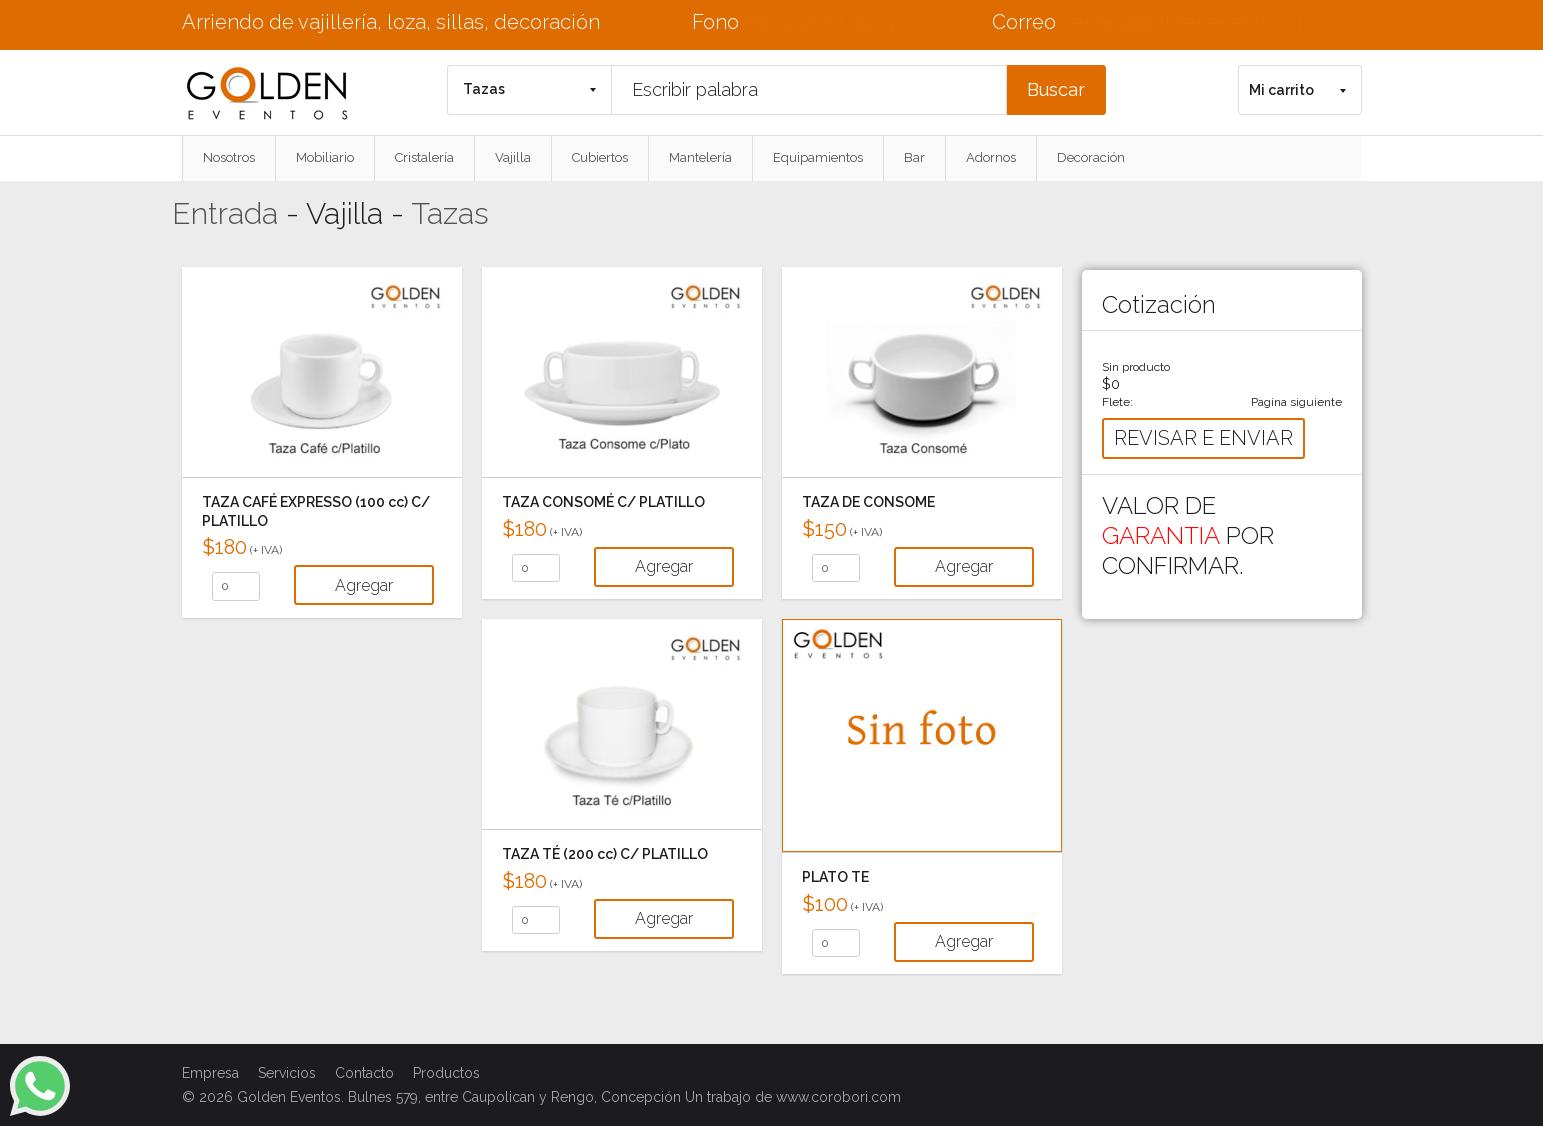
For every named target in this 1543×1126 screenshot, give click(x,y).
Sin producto (1136, 367)
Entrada (225, 213)
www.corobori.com (838, 1097)
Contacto (364, 1073)
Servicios (287, 1073)
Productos (446, 1073)
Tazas (450, 213)
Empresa (210, 1073)
